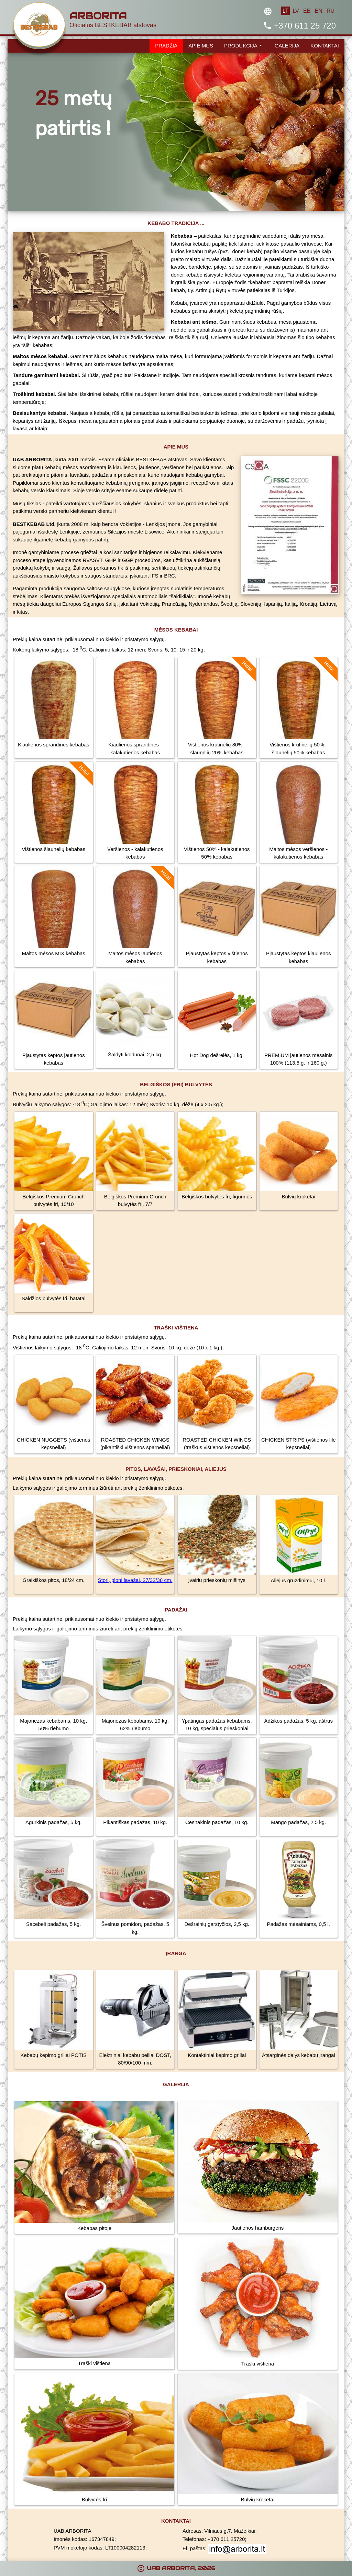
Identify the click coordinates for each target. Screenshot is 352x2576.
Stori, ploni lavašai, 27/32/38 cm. (135, 1580)
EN (318, 11)
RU (330, 11)
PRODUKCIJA (244, 45)
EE (306, 11)
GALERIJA (287, 45)
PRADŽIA (166, 45)
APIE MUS (200, 45)
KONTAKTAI (324, 45)
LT (285, 11)
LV (296, 11)
